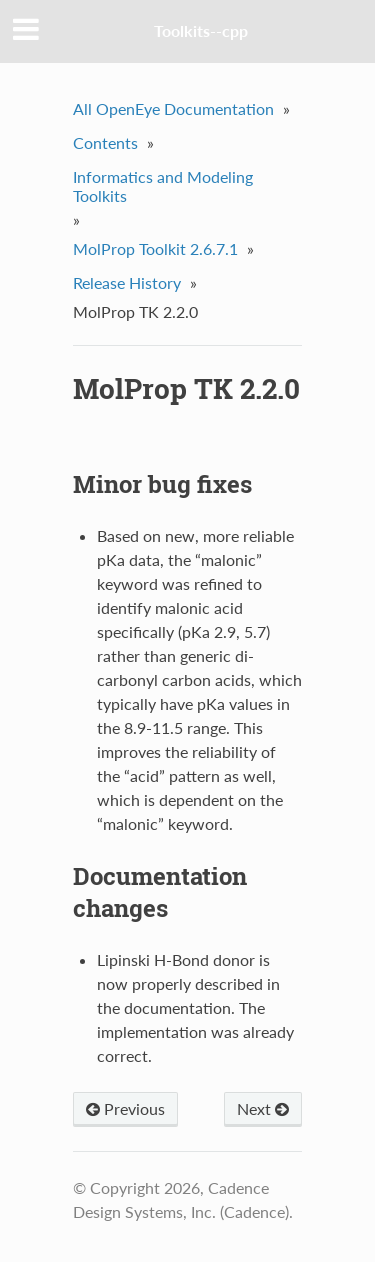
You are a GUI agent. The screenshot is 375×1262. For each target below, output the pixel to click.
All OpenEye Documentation (173, 108)
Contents (105, 142)
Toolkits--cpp (201, 30)
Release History (127, 282)
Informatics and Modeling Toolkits (163, 186)
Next (263, 1108)
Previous (125, 1108)
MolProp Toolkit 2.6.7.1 (155, 248)
